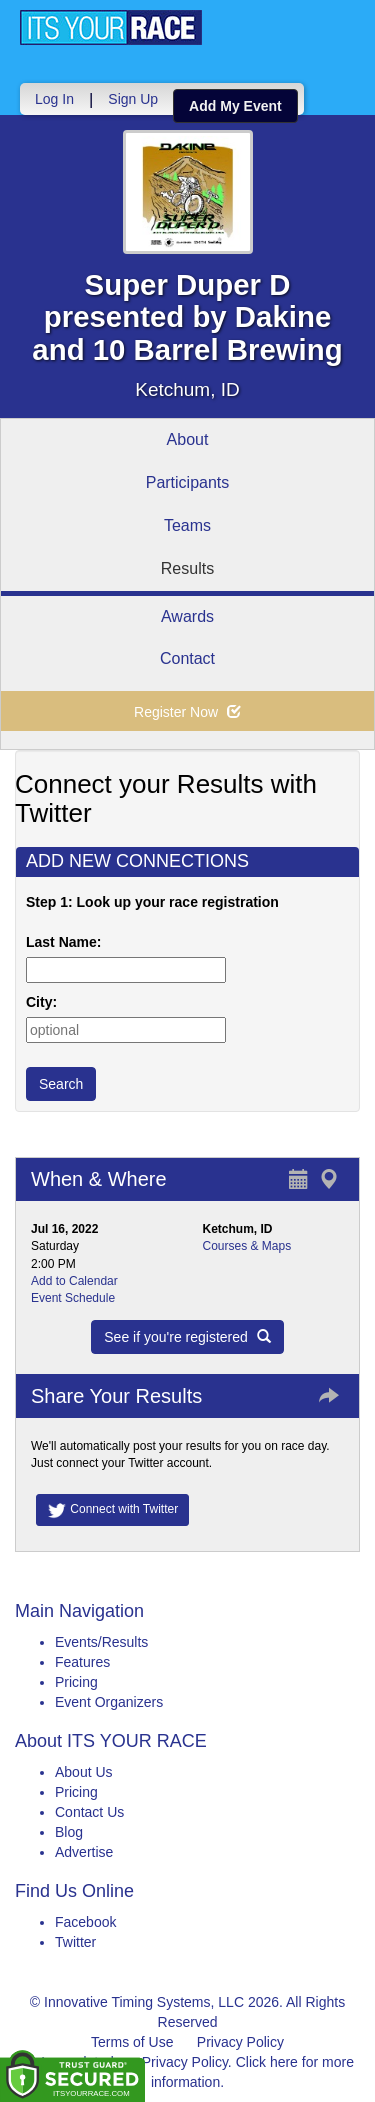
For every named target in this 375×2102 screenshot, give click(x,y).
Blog (69, 1832)
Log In (54, 99)
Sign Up (133, 99)
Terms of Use (132, 2042)
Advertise (84, 1852)
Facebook (85, 1922)
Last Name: (67, 942)
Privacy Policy (240, 2042)
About (188, 439)
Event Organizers (109, 1702)
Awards (187, 616)
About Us (84, 1772)
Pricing (76, 1682)
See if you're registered (187, 1337)
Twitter (75, 1942)
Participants (188, 482)
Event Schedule (73, 1298)
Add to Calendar (74, 1281)
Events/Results (101, 1642)
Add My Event (235, 106)
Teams (187, 525)
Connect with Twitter (112, 1510)
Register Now (187, 712)
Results (187, 568)
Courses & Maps (247, 1246)
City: (41, 1002)
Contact (187, 658)
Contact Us (89, 1812)
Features (82, 1662)
